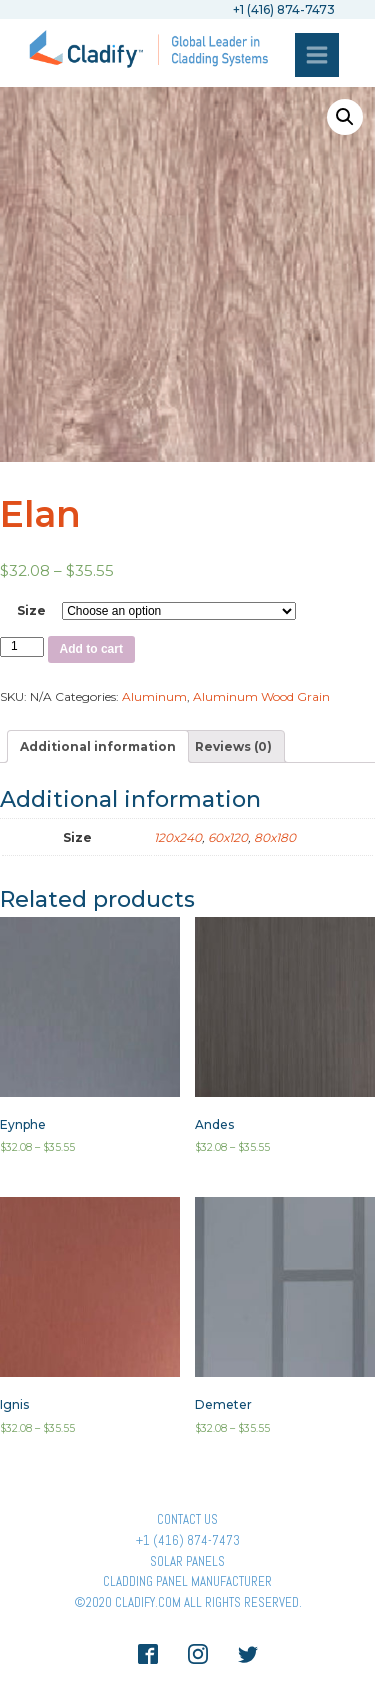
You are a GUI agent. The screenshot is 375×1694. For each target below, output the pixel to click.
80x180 (275, 837)
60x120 (228, 837)
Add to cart (91, 649)
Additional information (98, 746)
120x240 (178, 837)
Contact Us (187, 1519)
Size (31, 610)
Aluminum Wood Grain (261, 696)
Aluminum (154, 696)
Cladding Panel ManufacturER (187, 1581)
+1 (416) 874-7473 (188, 1540)
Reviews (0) (233, 746)
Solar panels (187, 1561)
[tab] (98, 746)
